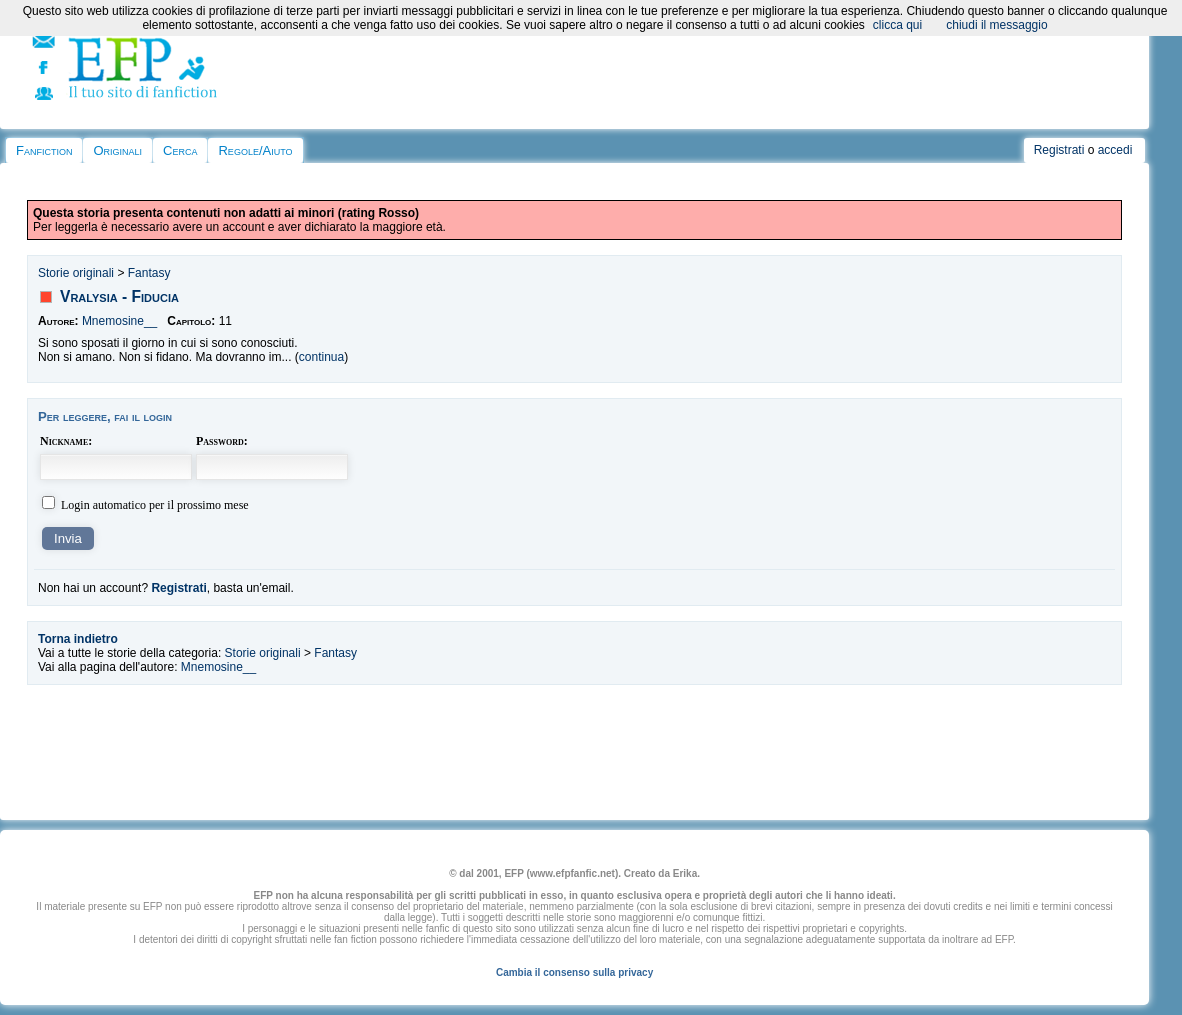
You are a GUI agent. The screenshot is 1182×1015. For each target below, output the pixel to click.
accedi (1115, 150)
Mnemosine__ (119, 321)
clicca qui (897, 25)
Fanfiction (44, 150)
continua (321, 357)
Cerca (180, 150)
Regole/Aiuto (255, 150)
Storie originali (76, 273)
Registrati (1059, 150)
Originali (117, 150)
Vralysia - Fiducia (119, 296)
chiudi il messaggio (996, 25)
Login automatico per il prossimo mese (155, 505)
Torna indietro (78, 639)
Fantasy (149, 273)
